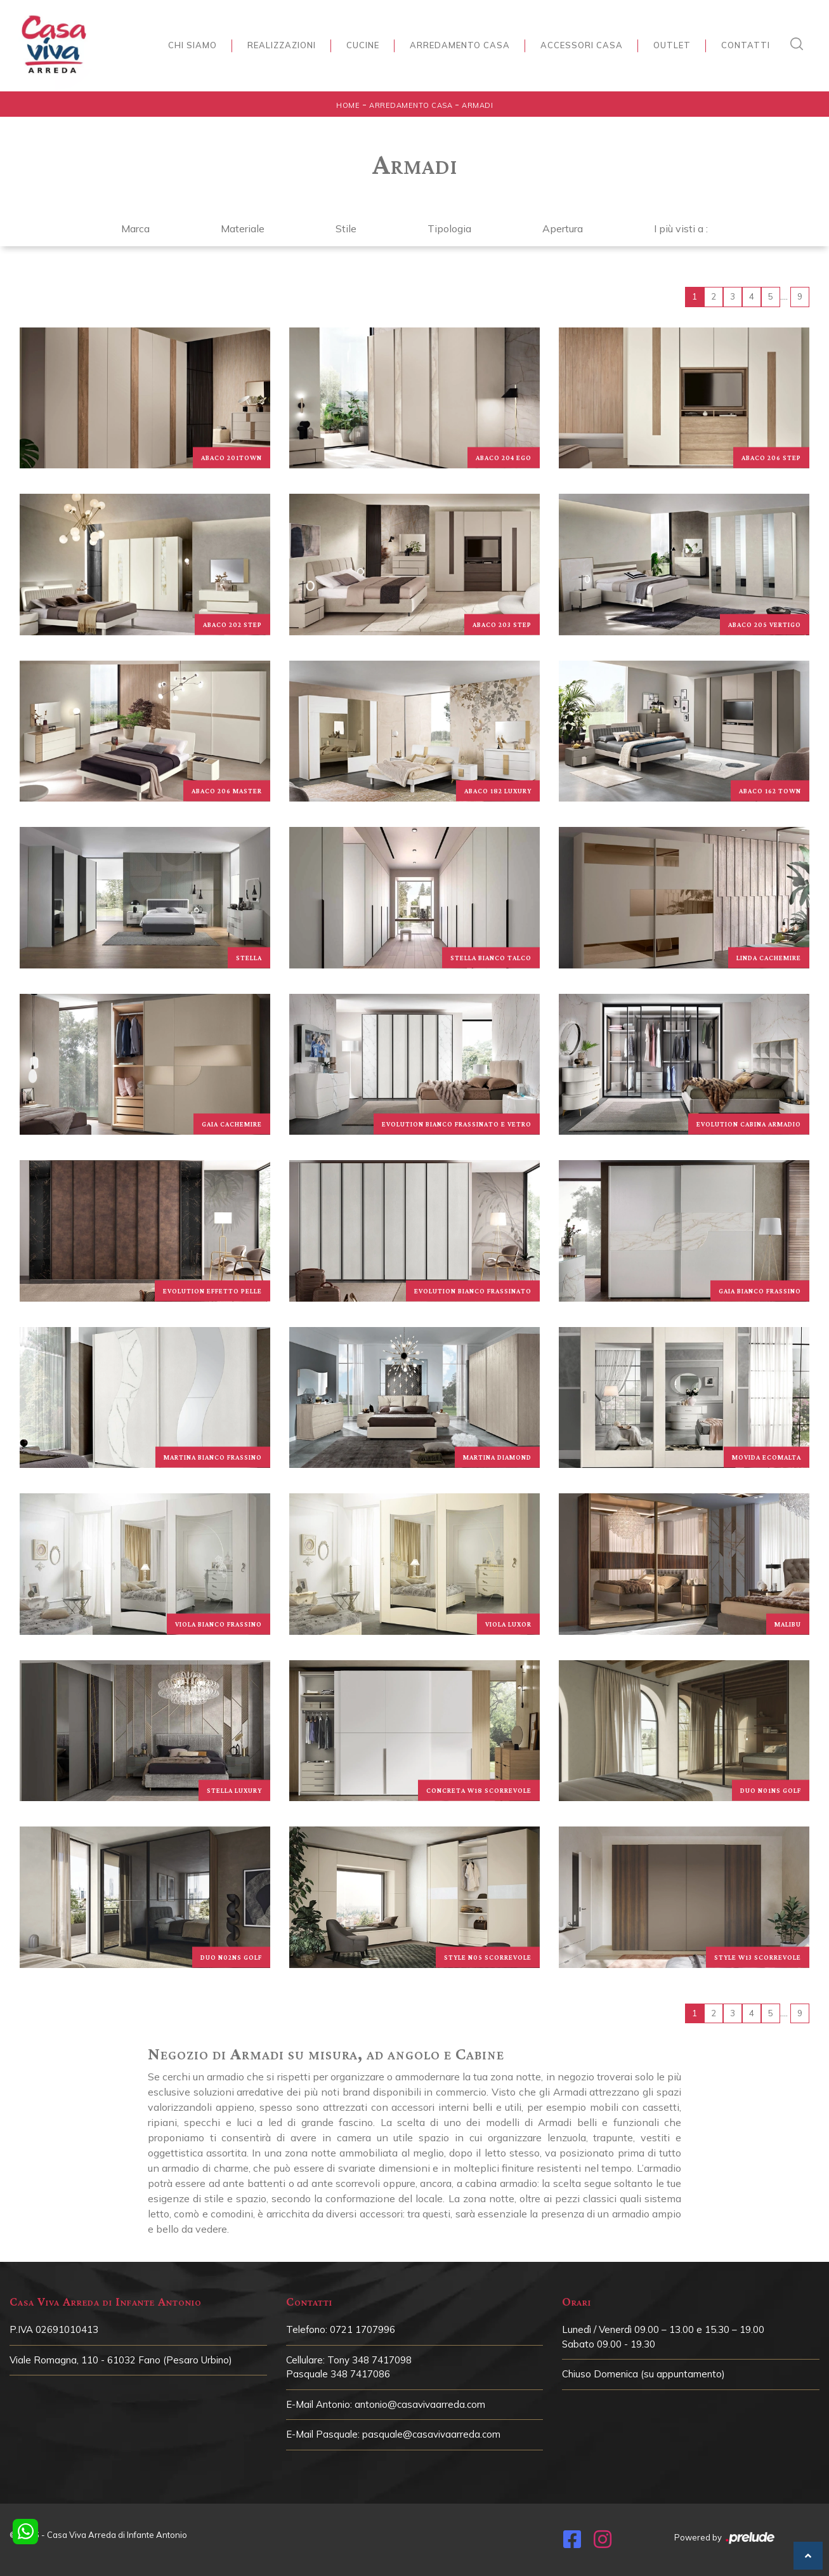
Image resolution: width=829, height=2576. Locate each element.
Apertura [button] (562, 228)
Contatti (745, 45)
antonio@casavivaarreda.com (420, 2404)
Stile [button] (346, 228)
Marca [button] (135, 228)
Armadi (477, 105)
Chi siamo (192, 45)
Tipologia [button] (449, 228)
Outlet (672, 45)
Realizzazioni (281, 45)
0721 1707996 (362, 2329)
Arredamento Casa (460, 45)
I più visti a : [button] (681, 228)
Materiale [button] (242, 228)
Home (348, 105)
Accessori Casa (581, 45)
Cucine (362, 45)
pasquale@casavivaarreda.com (431, 2434)
